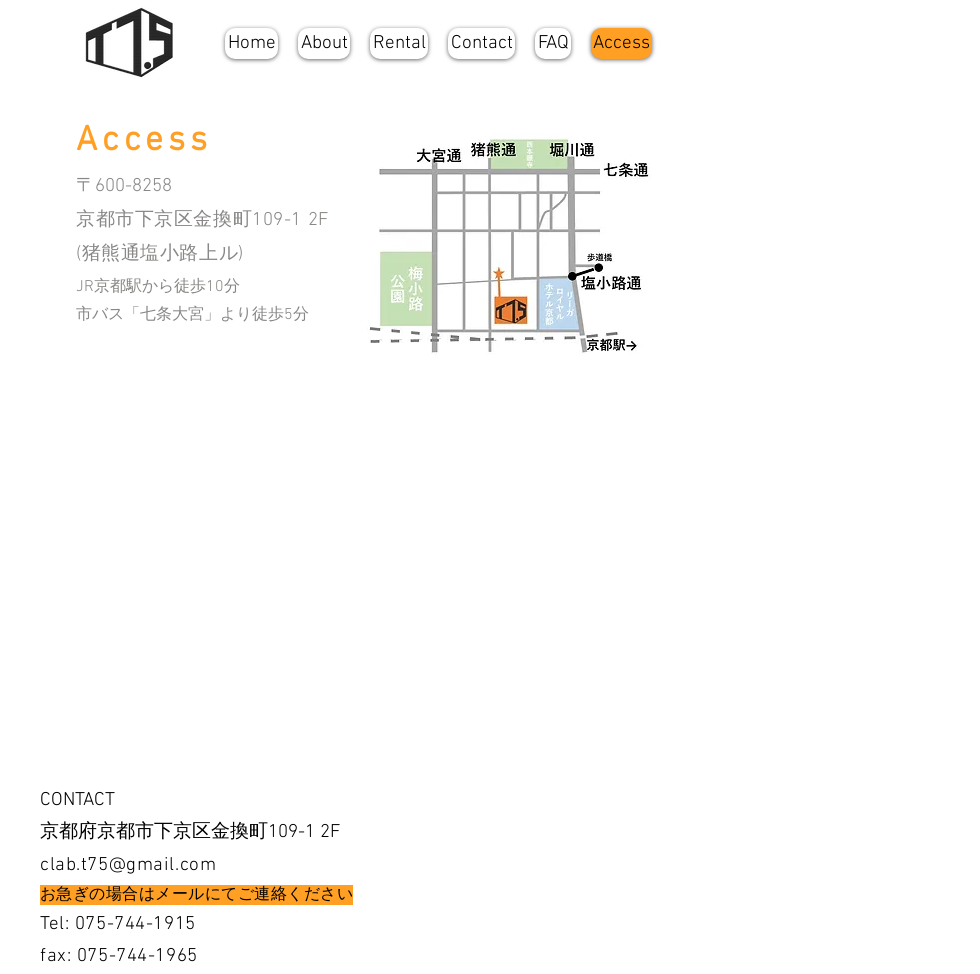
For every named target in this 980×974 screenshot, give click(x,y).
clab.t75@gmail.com (128, 865)
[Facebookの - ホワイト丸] (917, 43)
